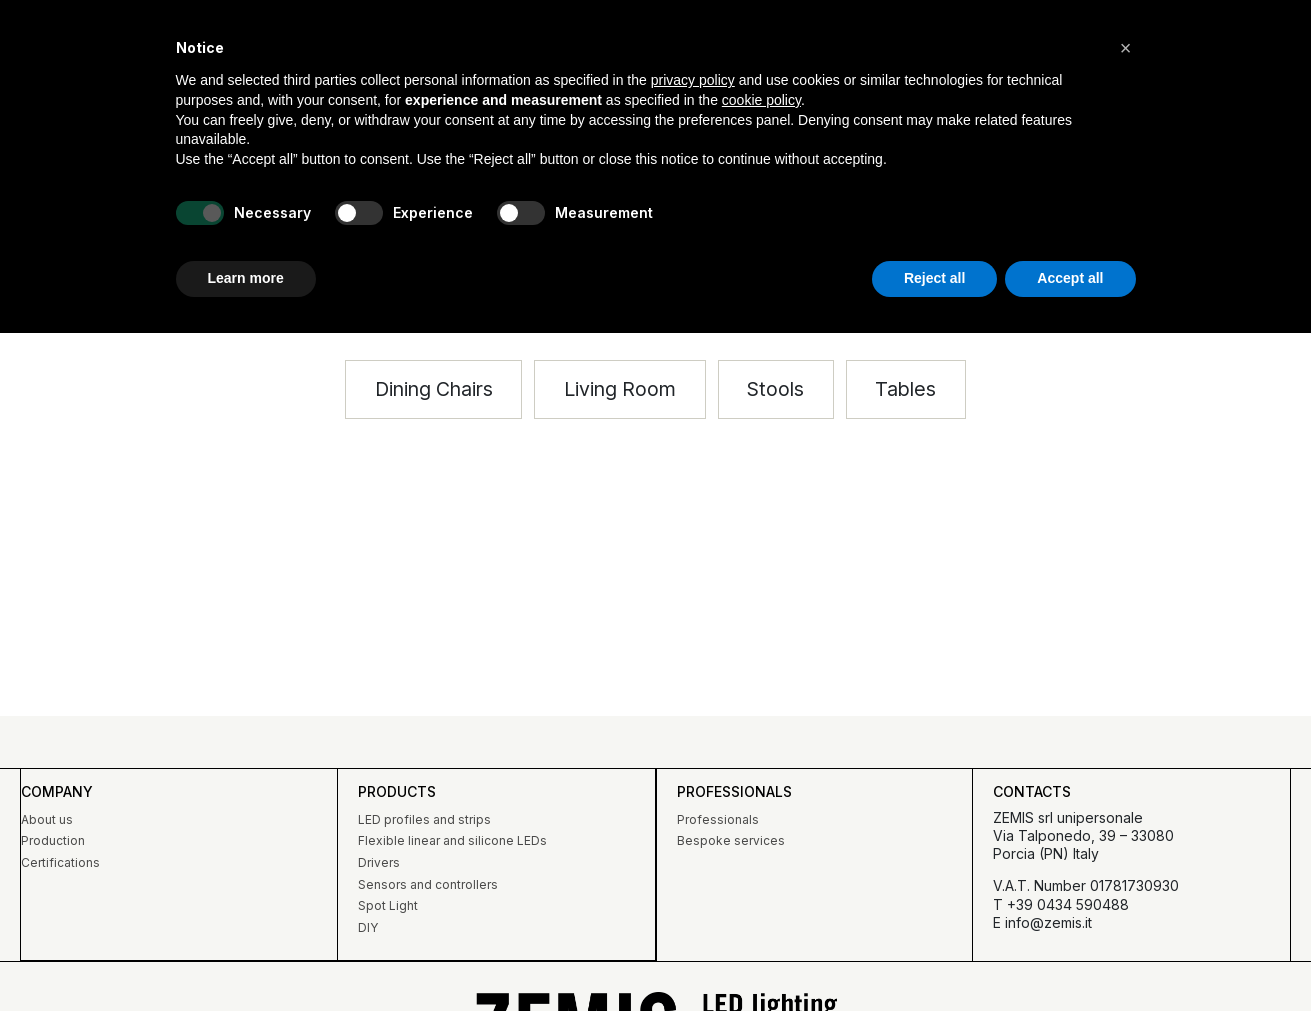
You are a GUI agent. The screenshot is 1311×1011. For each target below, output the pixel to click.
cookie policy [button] (761, 100)
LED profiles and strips (424, 819)
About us (46, 819)
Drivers (379, 862)
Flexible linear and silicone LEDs (452, 840)
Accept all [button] (1070, 278)
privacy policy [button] (693, 80)
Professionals (717, 819)
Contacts (1032, 791)
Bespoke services (730, 840)
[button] (619, 391)
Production (52, 840)
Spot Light (388, 905)
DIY (368, 927)
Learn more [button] (246, 278)
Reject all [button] (934, 278)
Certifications (59, 862)
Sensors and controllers (428, 884)
